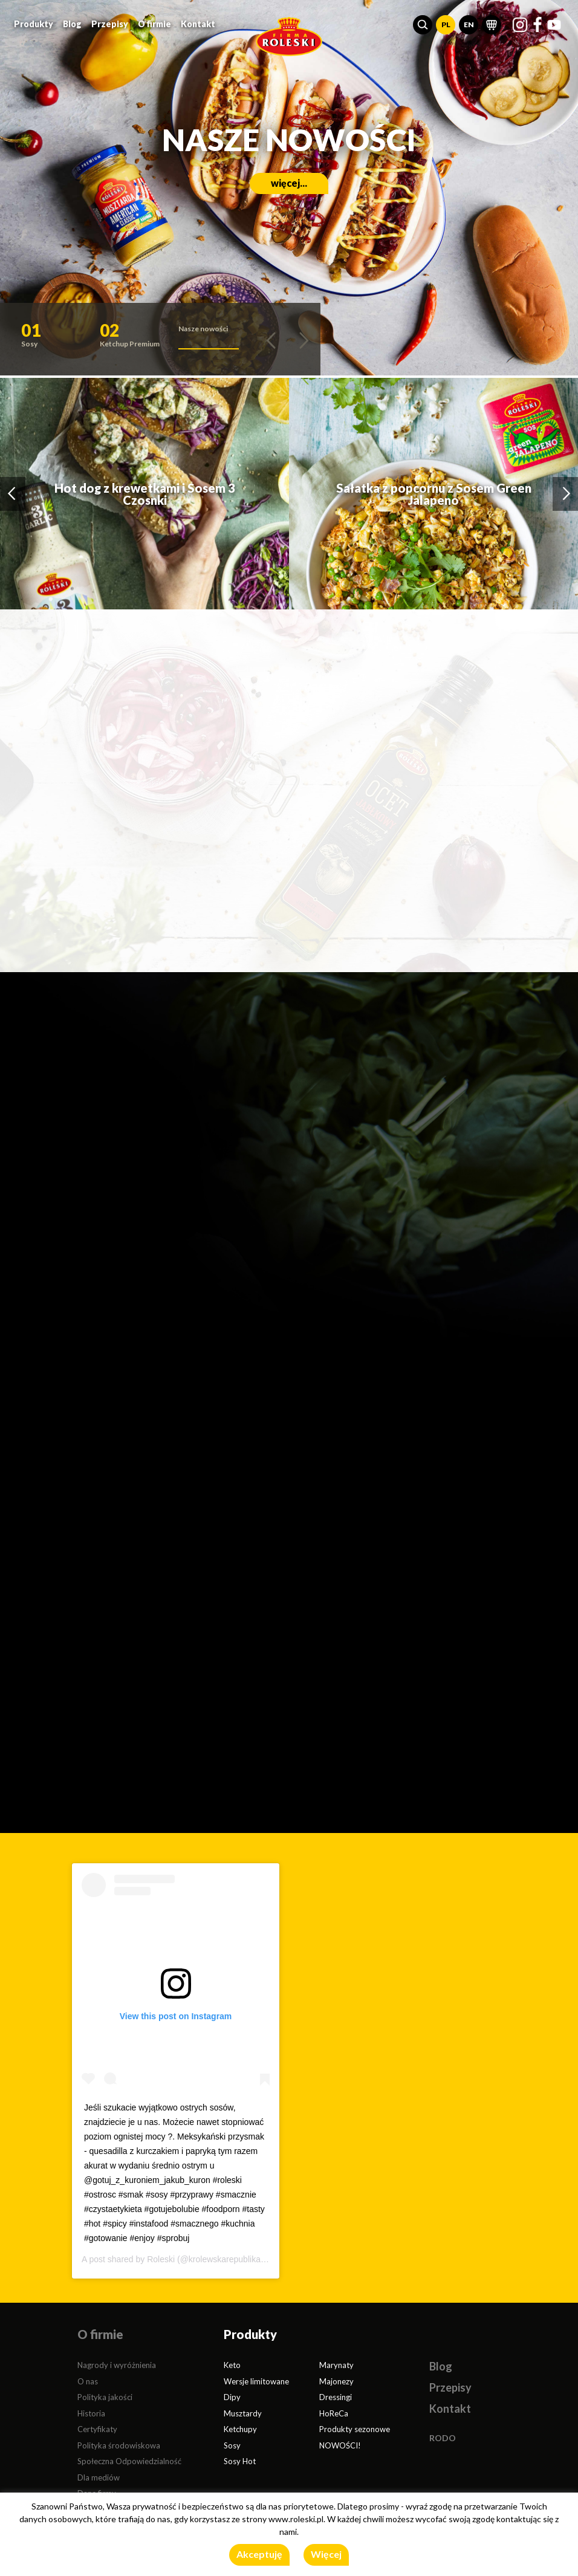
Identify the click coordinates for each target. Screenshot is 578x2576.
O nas (87, 2381)
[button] (422, 24)
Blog (72, 24)
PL (445, 24)
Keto (232, 2365)
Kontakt (198, 24)
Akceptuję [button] (259, 2554)
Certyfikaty (97, 2429)
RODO (442, 2438)
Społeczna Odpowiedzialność (129, 2461)
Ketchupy (240, 2429)
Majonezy (336, 2381)
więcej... (289, 183)
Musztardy (243, 2413)
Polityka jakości (104, 2397)
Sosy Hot (240, 2461)
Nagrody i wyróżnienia (116, 2365)
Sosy (232, 2445)
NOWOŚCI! (340, 2445)
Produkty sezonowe (354, 2429)
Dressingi (335, 2397)
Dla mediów (98, 2477)
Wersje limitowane (256, 2381)
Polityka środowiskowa (118, 2445)
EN (469, 24)
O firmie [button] (154, 24)
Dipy (232, 2397)
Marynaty (336, 2365)
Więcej (326, 2554)
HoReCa (333, 2413)
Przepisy (109, 24)
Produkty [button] (33, 24)
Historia (91, 2413)
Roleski (161, 2259)
